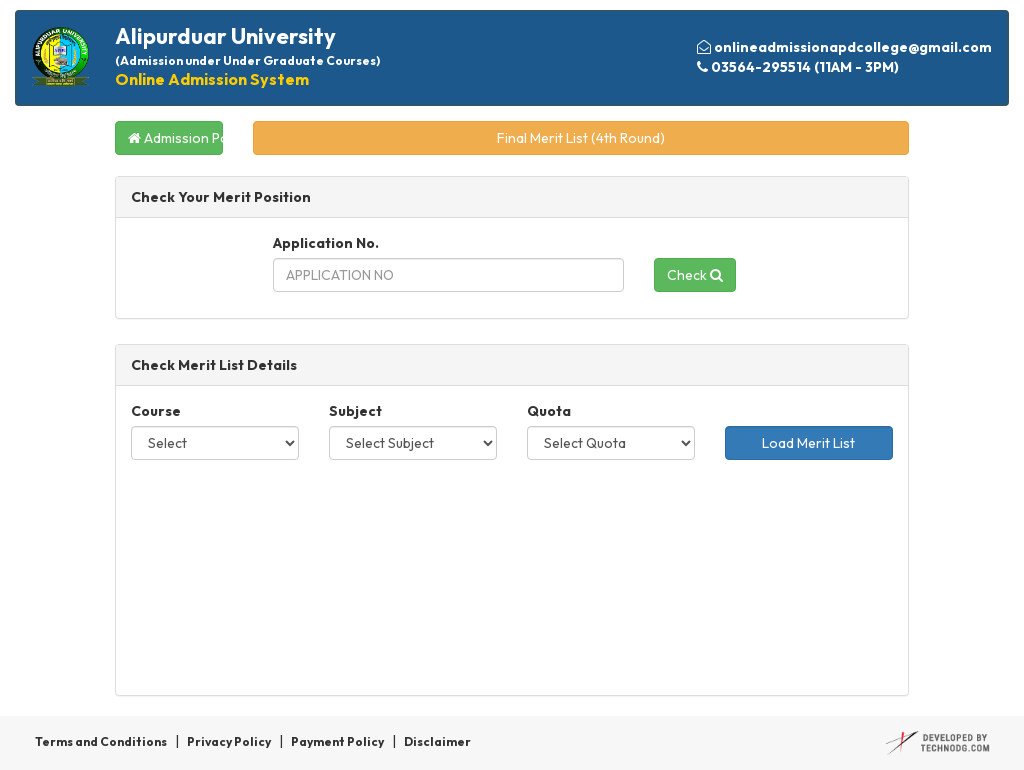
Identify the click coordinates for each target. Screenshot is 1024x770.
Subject (355, 411)
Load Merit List (808, 443)
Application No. (326, 243)
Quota (549, 411)
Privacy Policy (229, 741)
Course (156, 411)
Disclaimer (437, 741)
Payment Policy (337, 741)
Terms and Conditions (101, 741)
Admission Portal (175, 138)
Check (695, 275)
